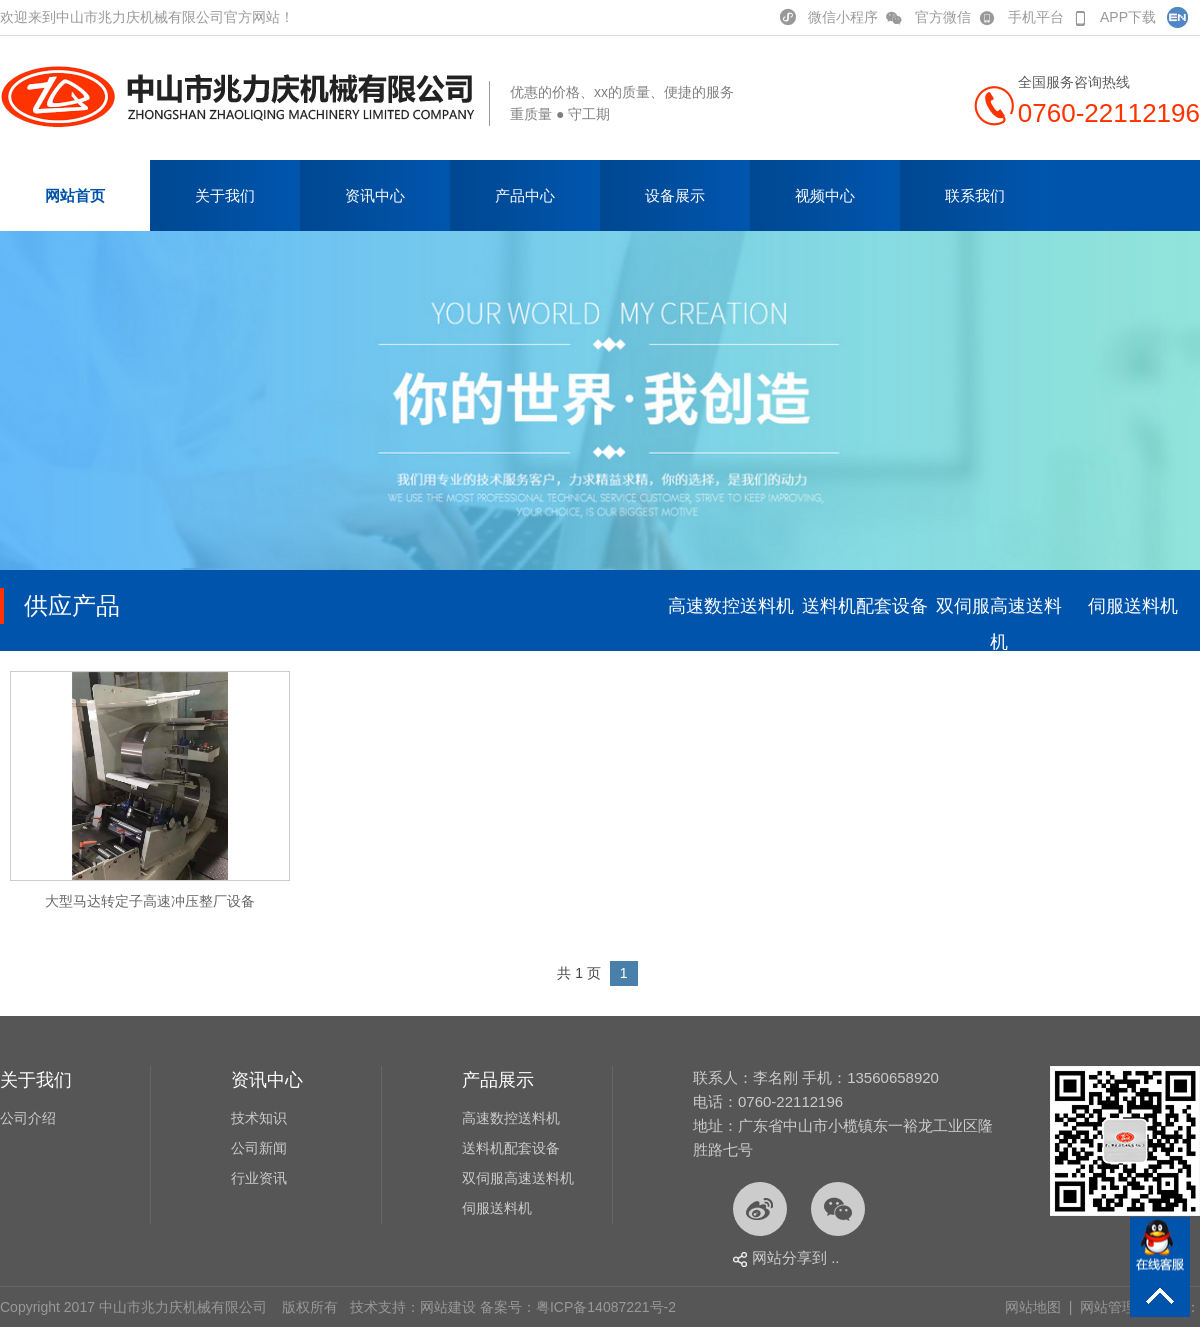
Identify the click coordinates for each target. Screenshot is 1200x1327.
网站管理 (1108, 1307)
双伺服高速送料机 (999, 624)
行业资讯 (259, 1178)
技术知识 (259, 1118)
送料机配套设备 (865, 606)
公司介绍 (28, 1118)
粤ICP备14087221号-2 (606, 1307)
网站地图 (1033, 1307)
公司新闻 (259, 1148)
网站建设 (448, 1307)
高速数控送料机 (731, 606)
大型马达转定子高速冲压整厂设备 (150, 901)
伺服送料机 (1133, 606)
